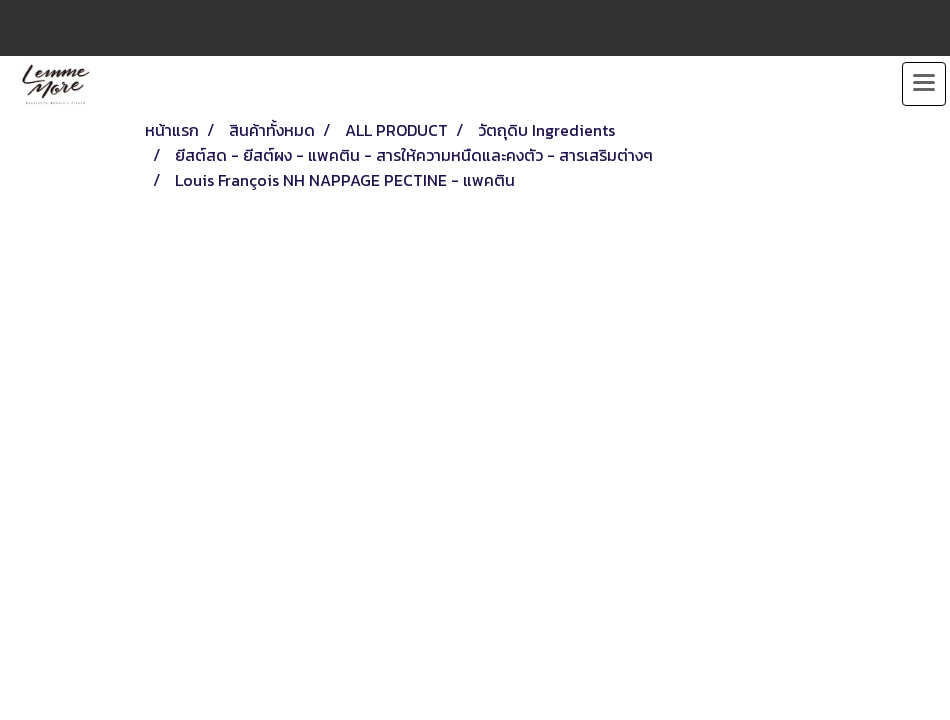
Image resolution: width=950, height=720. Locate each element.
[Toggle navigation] (924, 84)
